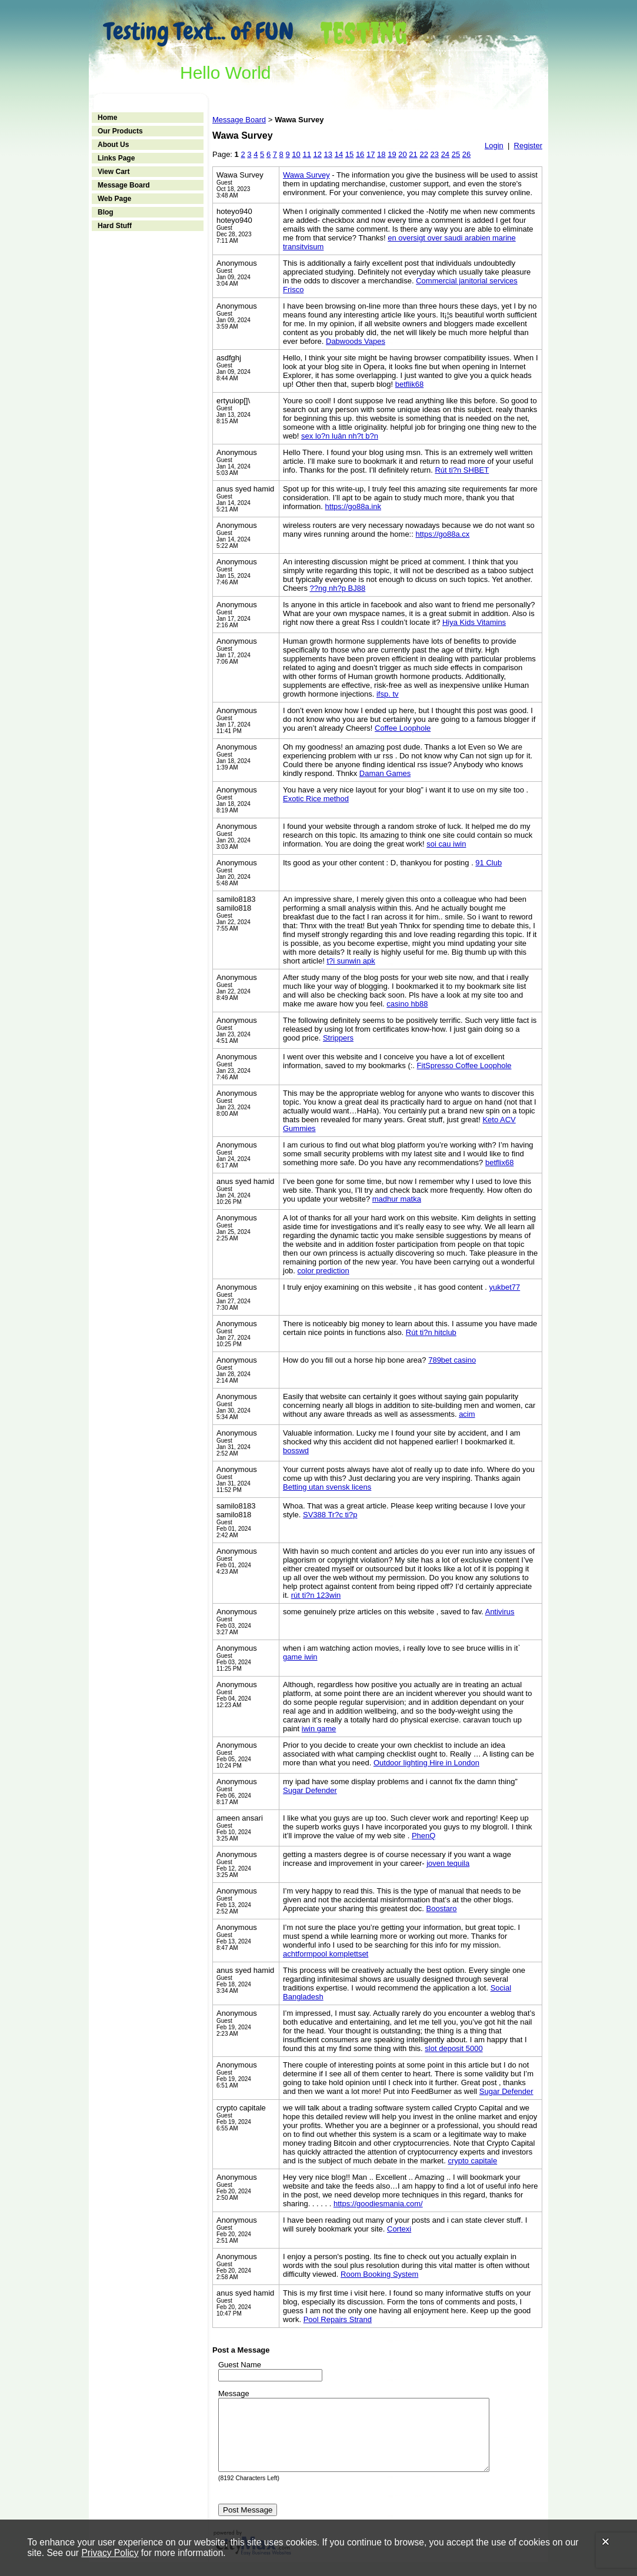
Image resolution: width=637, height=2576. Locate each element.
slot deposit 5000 (453, 2048)
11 (306, 154)
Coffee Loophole (403, 728)
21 (413, 154)
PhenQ (423, 1835)
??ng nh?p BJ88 (338, 588)
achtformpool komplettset (325, 1953)
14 (339, 154)
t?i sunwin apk (350, 960)
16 (360, 154)
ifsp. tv (387, 694)
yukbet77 (504, 1287)
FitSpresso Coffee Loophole (464, 1065)
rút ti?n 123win (316, 1595)
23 (435, 154)
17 (370, 154)
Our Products (120, 131)
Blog (106, 212)
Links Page (116, 158)
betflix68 (499, 1162)
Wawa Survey (306, 174)
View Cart (113, 172)
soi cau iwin (446, 843)
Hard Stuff (115, 226)
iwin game (319, 1728)
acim (467, 1414)
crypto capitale (472, 2160)
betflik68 (409, 384)
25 (456, 154)
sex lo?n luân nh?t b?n (339, 435)
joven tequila (447, 1863)
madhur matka (396, 1199)
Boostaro (441, 1908)
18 (381, 154)
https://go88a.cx (442, 534)
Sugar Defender (310, 1790)
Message (233, 2393)
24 (445, 154)
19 (392, 154)
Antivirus (500, 1611)
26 (466, 154)
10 (296, 154)
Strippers (338, 1037)
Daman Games (385, 773)
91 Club (488, 862)
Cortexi (399, 2228)
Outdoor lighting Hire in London (426, 1762)
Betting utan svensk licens (327, 1487)
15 (349, 154)
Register (528, 145)
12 (318, 154)
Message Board (124, 185)
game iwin (300, 1656)
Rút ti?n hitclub (431, 1332)
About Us (113, 144)
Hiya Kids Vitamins (474, 622)
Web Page (114, 199)
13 (328, 154)
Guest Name (239, 2364)
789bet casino (452, 1360)
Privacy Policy (109, 2553)
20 (402, 154)
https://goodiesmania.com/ (378, 2203)
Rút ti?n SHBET (462, 470)
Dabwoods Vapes (355, 341)
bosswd (296, 1450)
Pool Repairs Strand (338, 2319)
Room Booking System (379, 2274)
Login (494, 145)
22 (423, 154)
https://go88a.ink (353, 506)
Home (107, 117)
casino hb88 (407, 1003)
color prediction (323, 1270)
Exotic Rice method (316, 798)
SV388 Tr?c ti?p (330, 1514)
